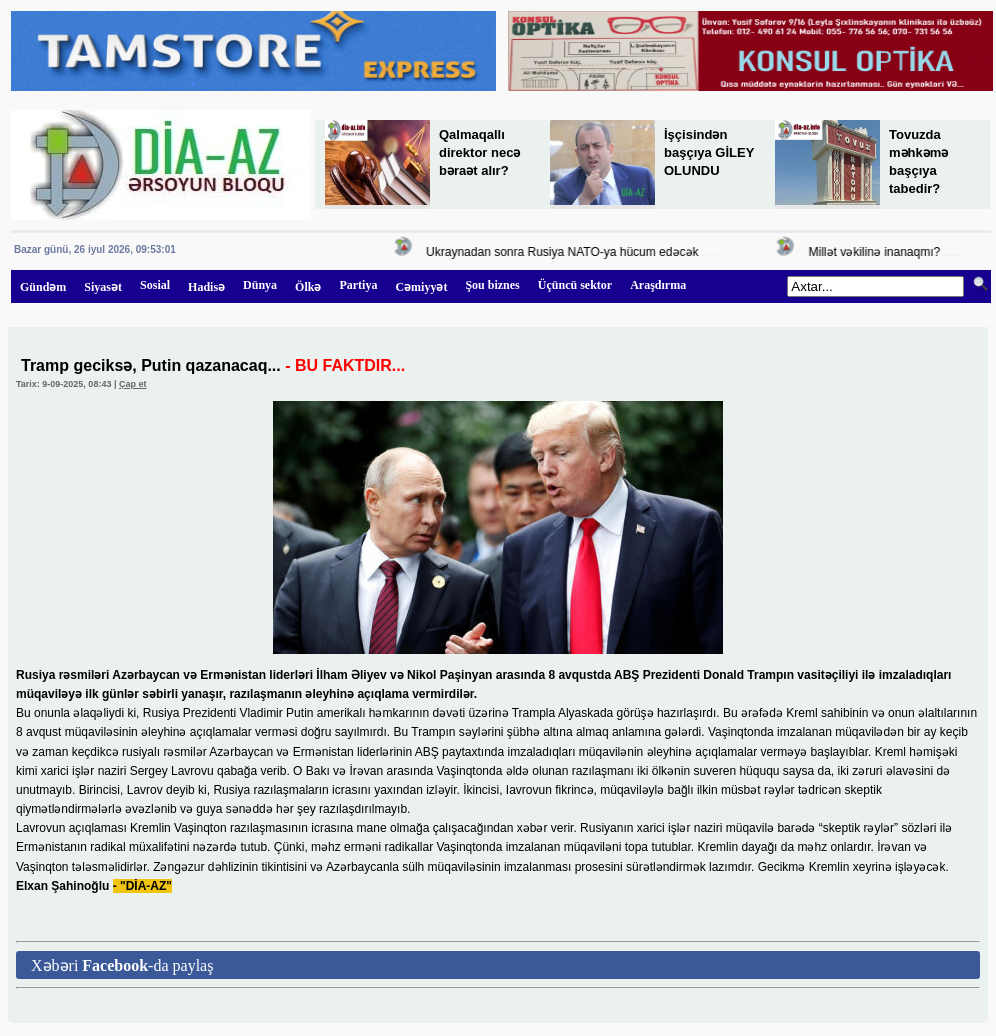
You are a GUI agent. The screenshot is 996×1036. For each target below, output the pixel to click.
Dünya (260, 285)
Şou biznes (492, 285)
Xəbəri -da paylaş (122, 965)
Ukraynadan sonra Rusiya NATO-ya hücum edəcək (565, 252)
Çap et (133, 384)
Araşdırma (658, 285)
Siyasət (103, 287)
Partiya (358, 285)
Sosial (155, 285)
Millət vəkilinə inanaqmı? (877, 252)
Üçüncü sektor (575, 285)
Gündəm (43, 287)
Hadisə (206, 287)
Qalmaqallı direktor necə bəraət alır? (479, 152)
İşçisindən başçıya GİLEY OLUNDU (709, 152)
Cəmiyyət (421, 287)
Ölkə (308, 287)
